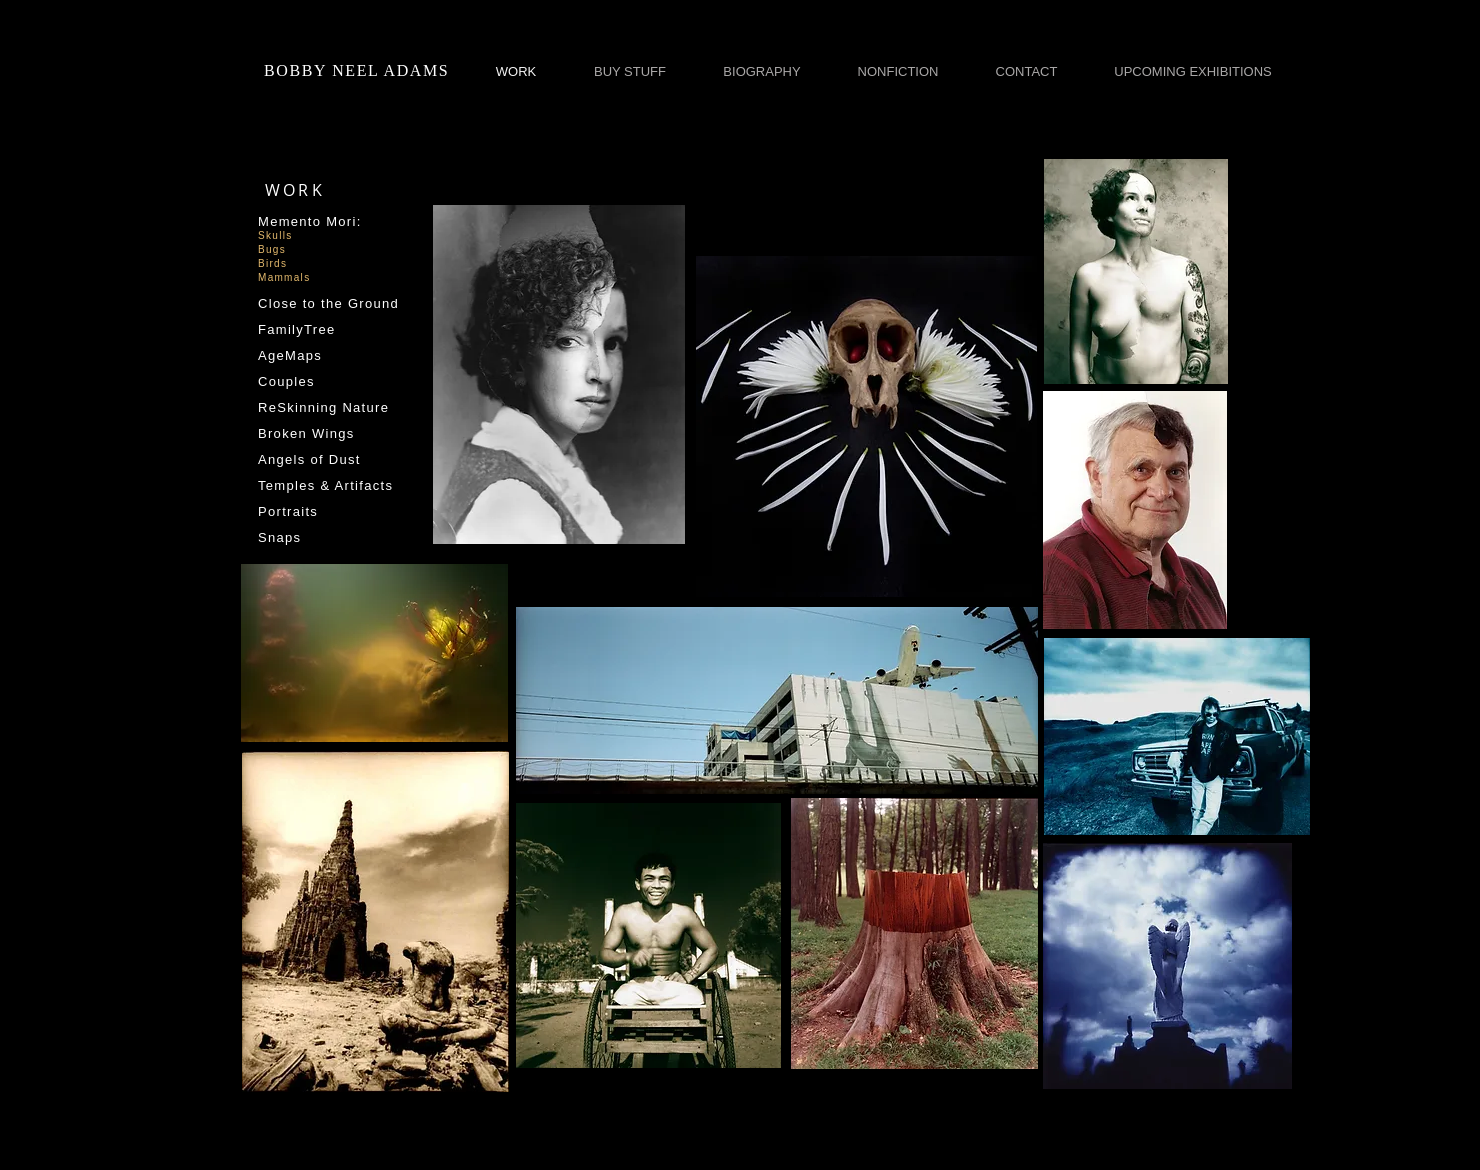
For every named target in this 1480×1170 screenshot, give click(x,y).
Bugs (272, 249)
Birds (272, 263)
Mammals (284, 277)
